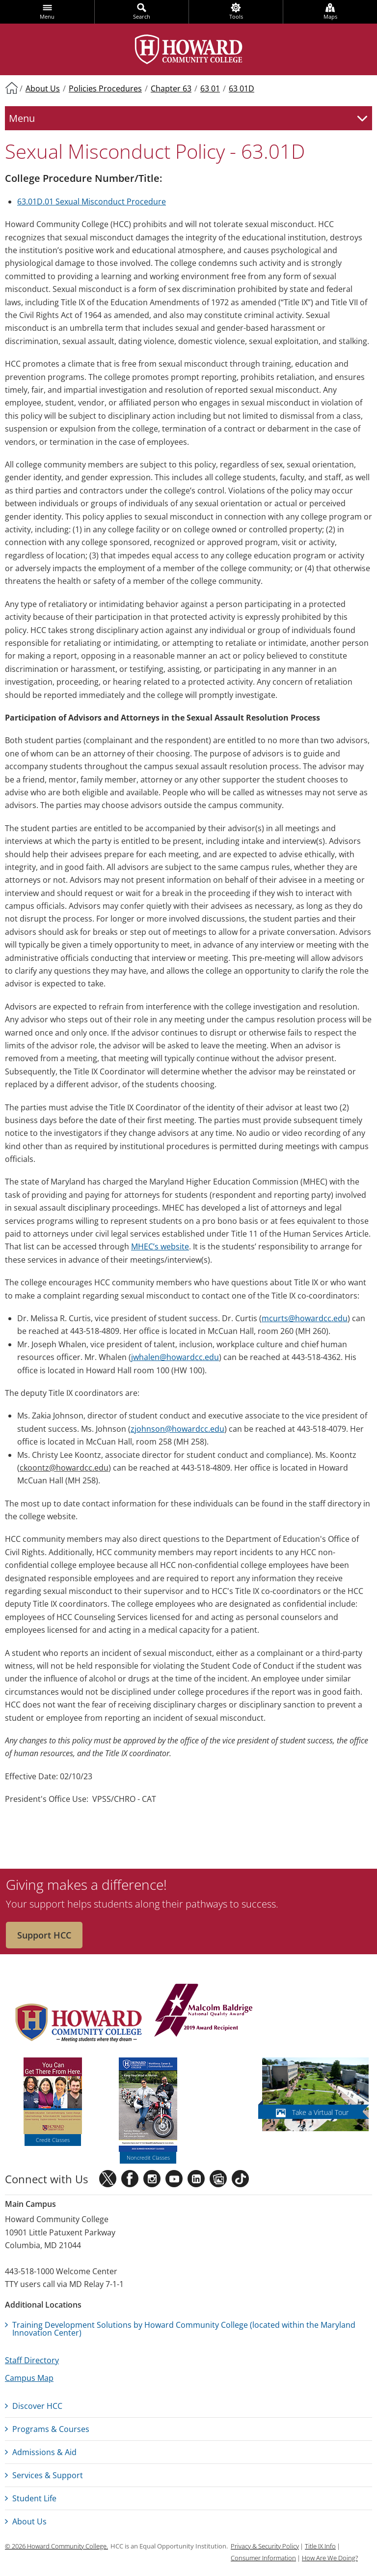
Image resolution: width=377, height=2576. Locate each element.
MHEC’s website (160, 1246)
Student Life (34, 2498)
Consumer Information (263, 2557)
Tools (236, 16)
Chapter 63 (171, 88)
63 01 (210, 88)
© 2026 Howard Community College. (56, 2546)
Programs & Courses (50, 2429)
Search (141, 16)
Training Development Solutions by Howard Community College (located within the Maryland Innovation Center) (183, 2328)
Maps (330, 16)
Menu (47, 16)
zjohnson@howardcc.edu (177, 1428)
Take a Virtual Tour (320, 2112)
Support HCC (44, 1935)
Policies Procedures (105, 88)
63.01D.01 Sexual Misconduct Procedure (91, 201)
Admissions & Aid (44, 2452)
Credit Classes (53, 2139)
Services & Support (47, 2475)
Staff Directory (32, 2360)
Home (11, 87)
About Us (43, 88)
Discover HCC (37, 2406)
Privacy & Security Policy (265, 2546)
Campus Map (29, 2378)
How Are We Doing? (330, 2557)
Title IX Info (320, 2546)
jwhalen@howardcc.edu (175, 1357)
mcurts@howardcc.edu (305, 1318)
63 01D (241, 88)
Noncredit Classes (148, 2157)
